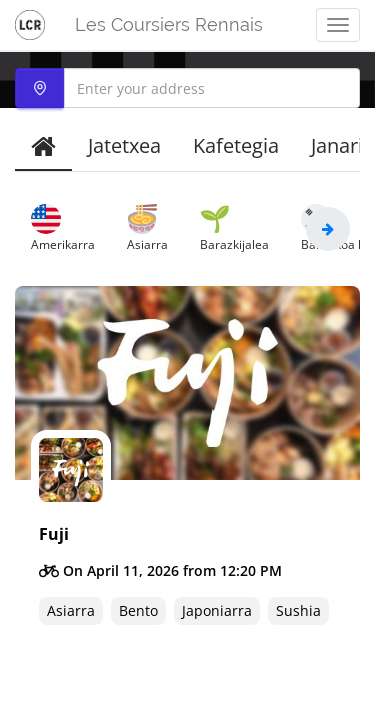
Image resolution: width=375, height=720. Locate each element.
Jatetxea (124, 145)
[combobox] (187, 88)
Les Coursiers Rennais (169, 24)
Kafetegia (236, 145)
